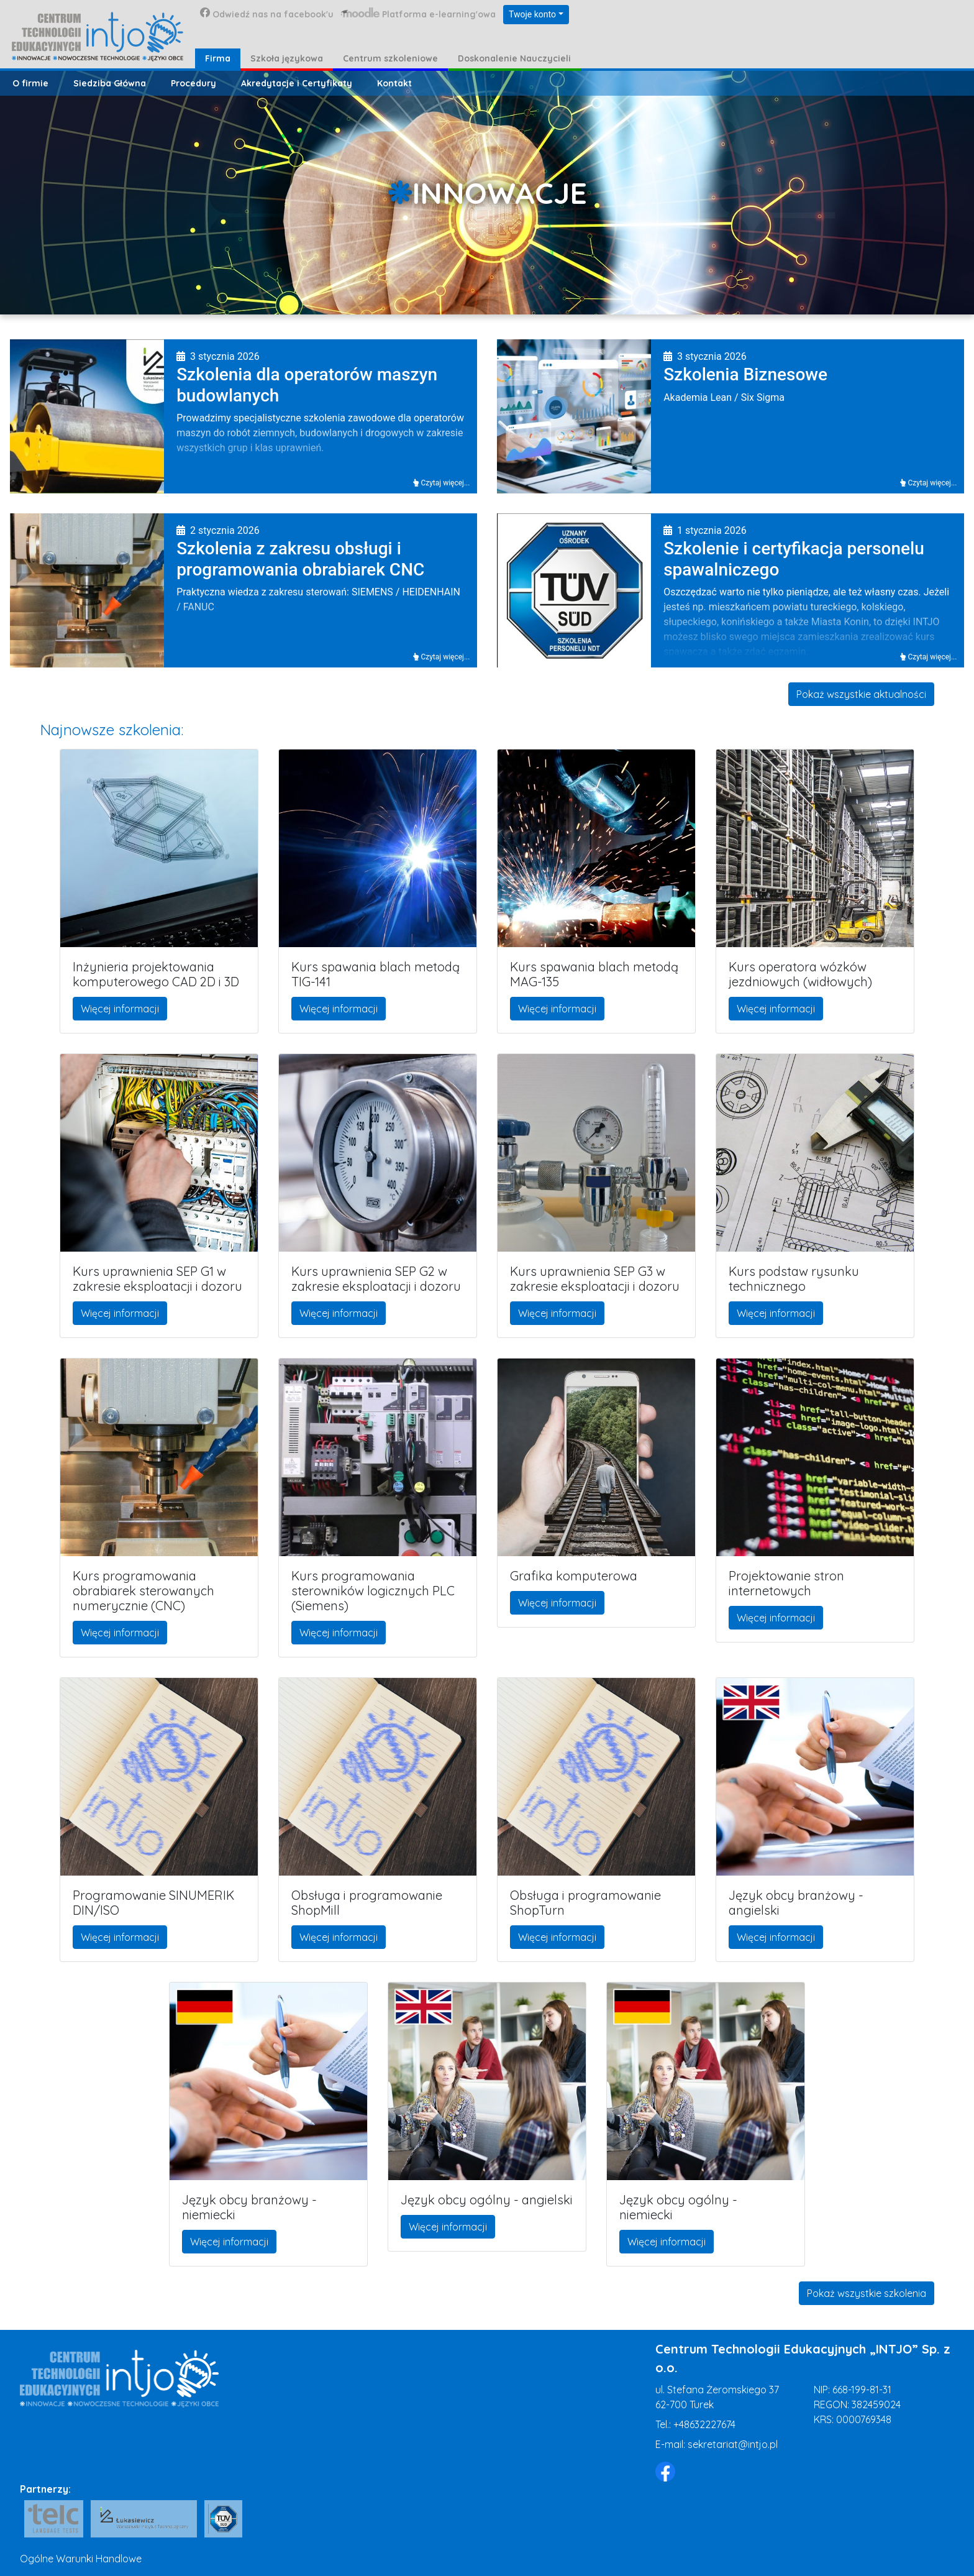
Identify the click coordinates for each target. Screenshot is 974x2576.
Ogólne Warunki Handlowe (81, 2558)
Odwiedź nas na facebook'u (267, 13)
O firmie (30, 83)
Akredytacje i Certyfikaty (296, 83)
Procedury (193, 83)
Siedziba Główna (109, 83)
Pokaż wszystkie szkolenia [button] (866, 2293)
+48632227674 (704, 2424)
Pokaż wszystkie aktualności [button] (861, 694)
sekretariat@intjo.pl (733, 2444)
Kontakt (394, 83)
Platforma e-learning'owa (418, 13)
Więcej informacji (120, 1008)
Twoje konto (532, 14)
